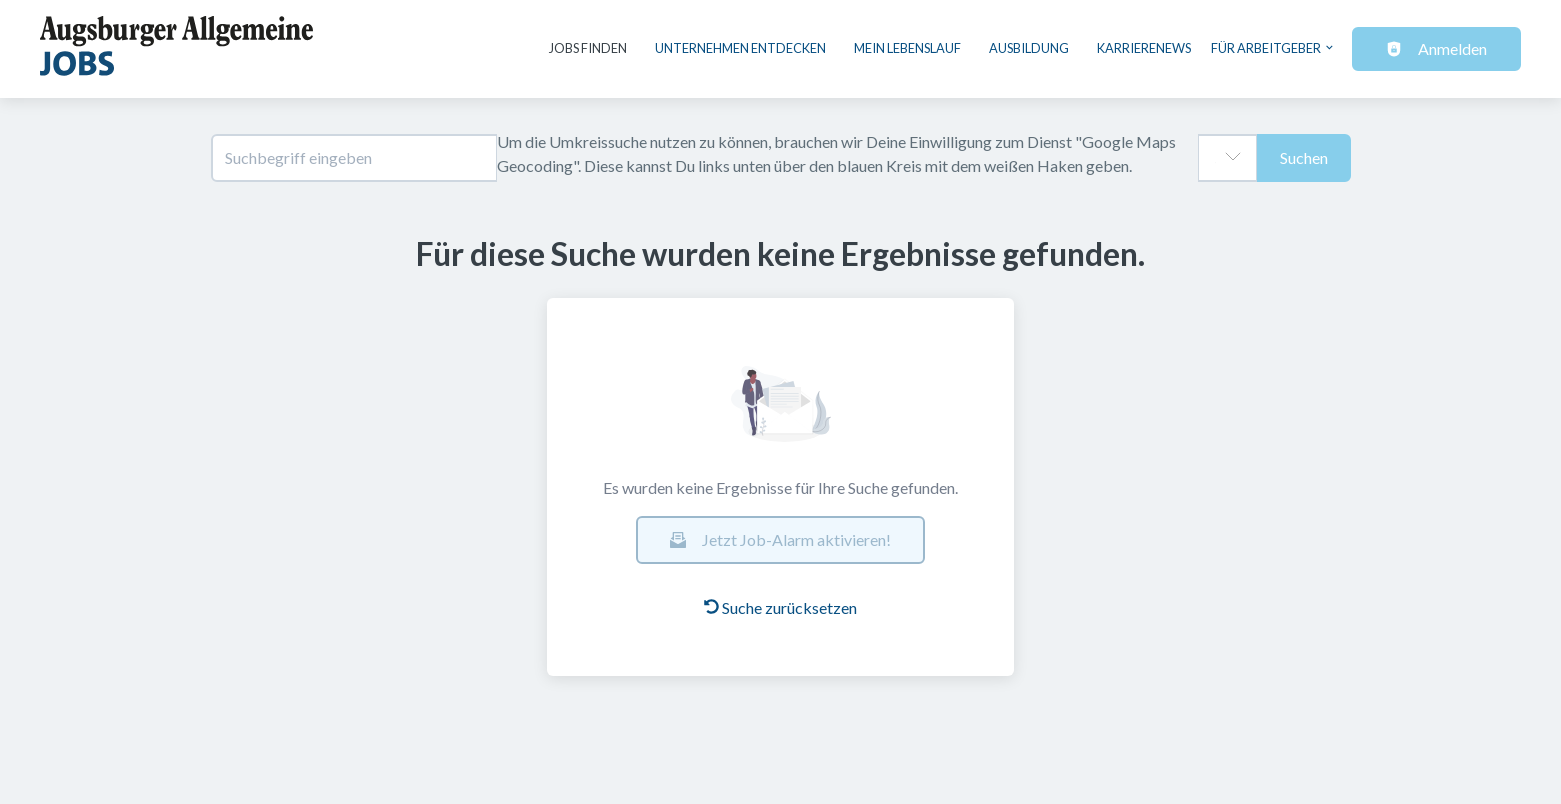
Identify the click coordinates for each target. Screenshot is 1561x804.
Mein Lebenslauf (907, 48)
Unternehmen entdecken (740, 48)
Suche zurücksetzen (780, 607)
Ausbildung (1029, 48)
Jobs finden (588, 48)
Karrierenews (1144, 48)
